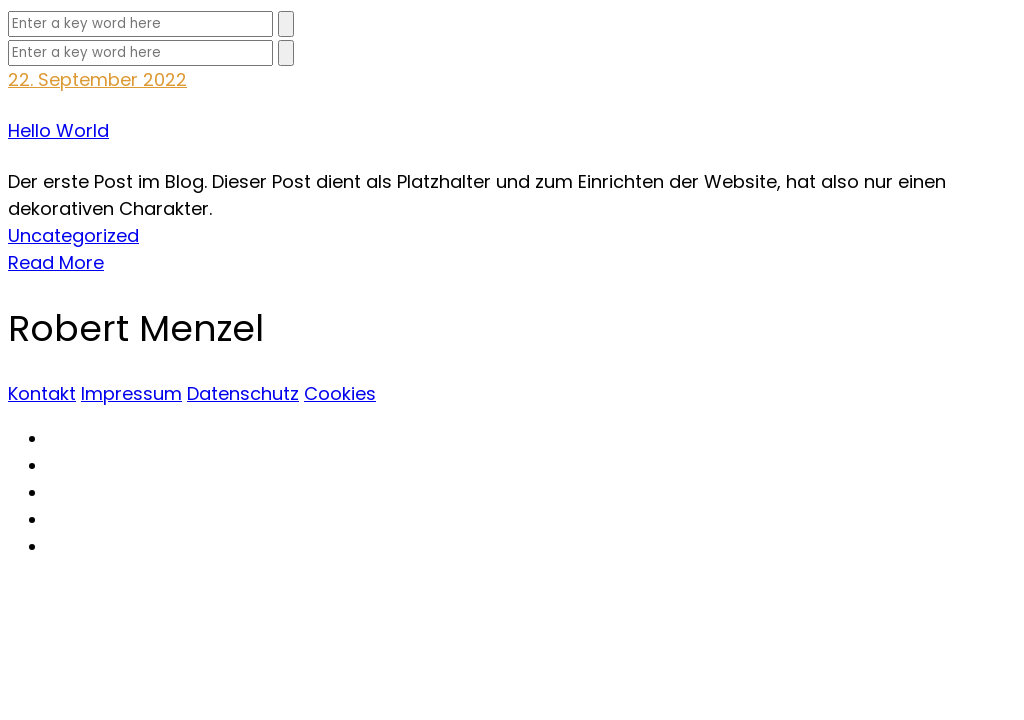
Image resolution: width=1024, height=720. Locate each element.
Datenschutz (243, 393)
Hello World (58, 130)
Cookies (340, 393)
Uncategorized (73, 235)
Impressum (131, 393)
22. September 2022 (97, 79)
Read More (56, 262)
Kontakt (42, 393)
